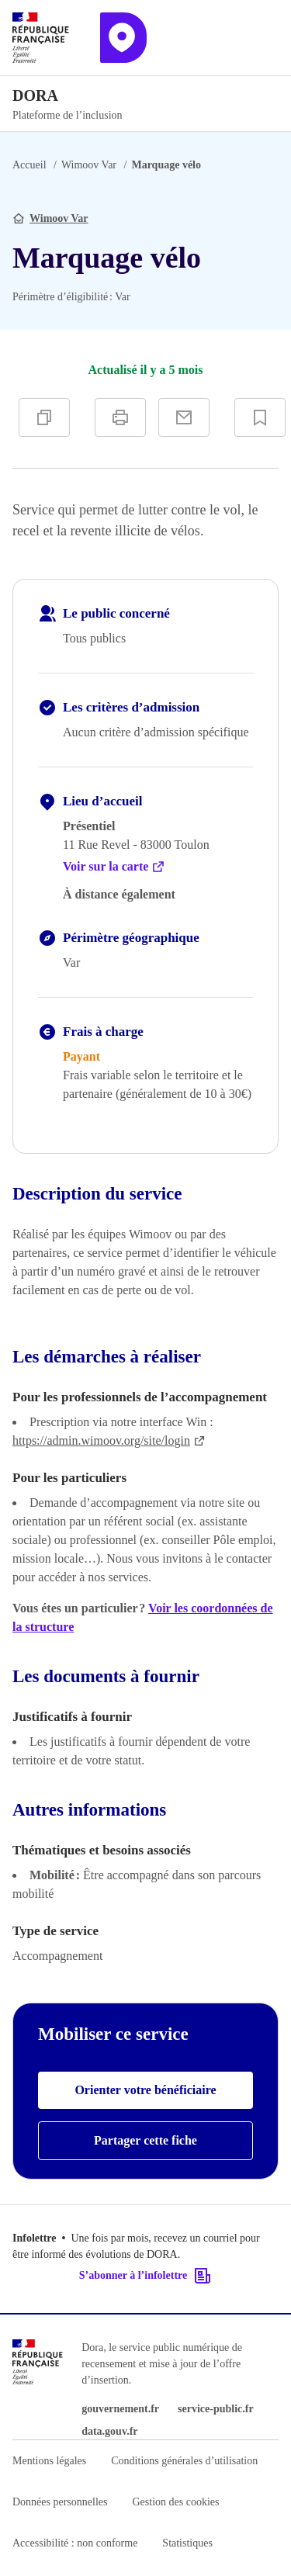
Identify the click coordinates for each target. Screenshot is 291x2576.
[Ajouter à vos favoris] (260, 417)
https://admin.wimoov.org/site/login (109, 1440)
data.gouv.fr (109, 2431)
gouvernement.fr (120, 2409)
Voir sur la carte (114, 867)
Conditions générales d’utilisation (184, 2461)
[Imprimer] (120, 417)
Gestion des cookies (175, 2502)
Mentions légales (49, 2461)
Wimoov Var (88, 165)
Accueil (29, 165)
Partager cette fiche (145, 2140)
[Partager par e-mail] (184, 417)
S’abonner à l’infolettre (145, 2275)
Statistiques (187, 2543)
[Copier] (44, 417)
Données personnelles (59, 2502)
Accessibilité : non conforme (74, 2543)
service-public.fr (216, 2409)
